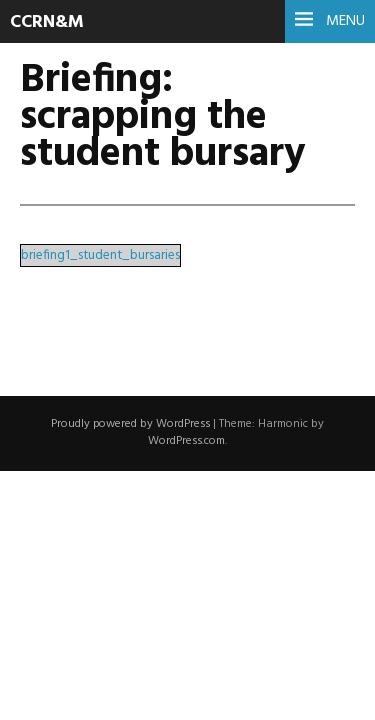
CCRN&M (47, 22)
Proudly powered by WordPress (130, 424)
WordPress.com (186, 441)
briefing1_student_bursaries (100, 255)
